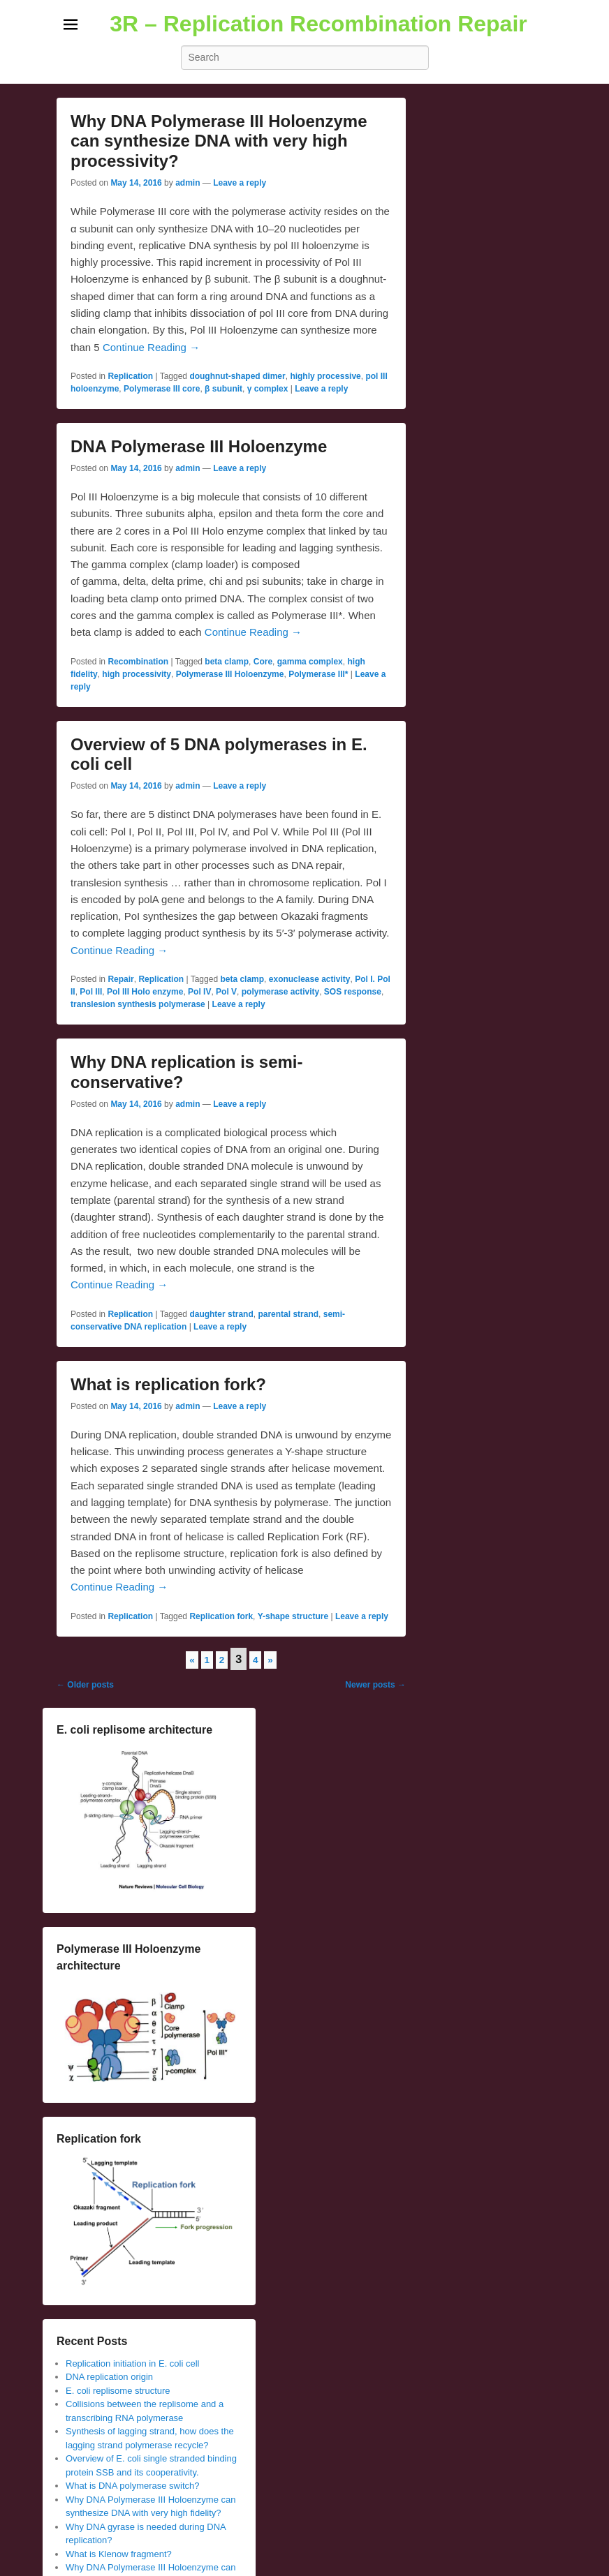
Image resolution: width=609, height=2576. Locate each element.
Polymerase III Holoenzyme (230, 674)
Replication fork (221, 1616)
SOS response (352, 992)
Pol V (226, 992)
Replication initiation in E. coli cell (132, 2363)
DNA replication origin (109, 2377)
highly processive (325, 376)
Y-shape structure (293, 1616)
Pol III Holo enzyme (145, 992)
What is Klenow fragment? (119, 2554)
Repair (120, 979)
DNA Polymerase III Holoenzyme (199, 446)
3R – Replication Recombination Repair (318, 23)
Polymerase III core (162, 389)
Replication (130, 376)
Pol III (91, 992)
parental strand (288, 1314)
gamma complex (310, 662)
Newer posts (375, 1685)
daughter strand (221, 1314)
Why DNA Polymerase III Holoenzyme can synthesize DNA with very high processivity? (219, 141)
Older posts (85, 1685)
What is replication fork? (168, 1384)
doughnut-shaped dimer (237, 376)
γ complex (267, 389)
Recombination (138, 662)
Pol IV (199, 992)
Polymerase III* (318, 674)
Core (263, 662)
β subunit (223, 389)
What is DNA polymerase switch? (132, 2485)
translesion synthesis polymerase (138, 1004)
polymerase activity (280, 992)
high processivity (136, 674)
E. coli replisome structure (118, 2390)
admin (187, 183)
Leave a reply (239, 183)
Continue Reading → (151, 347)
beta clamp (227, 662)
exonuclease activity (310, 979)
